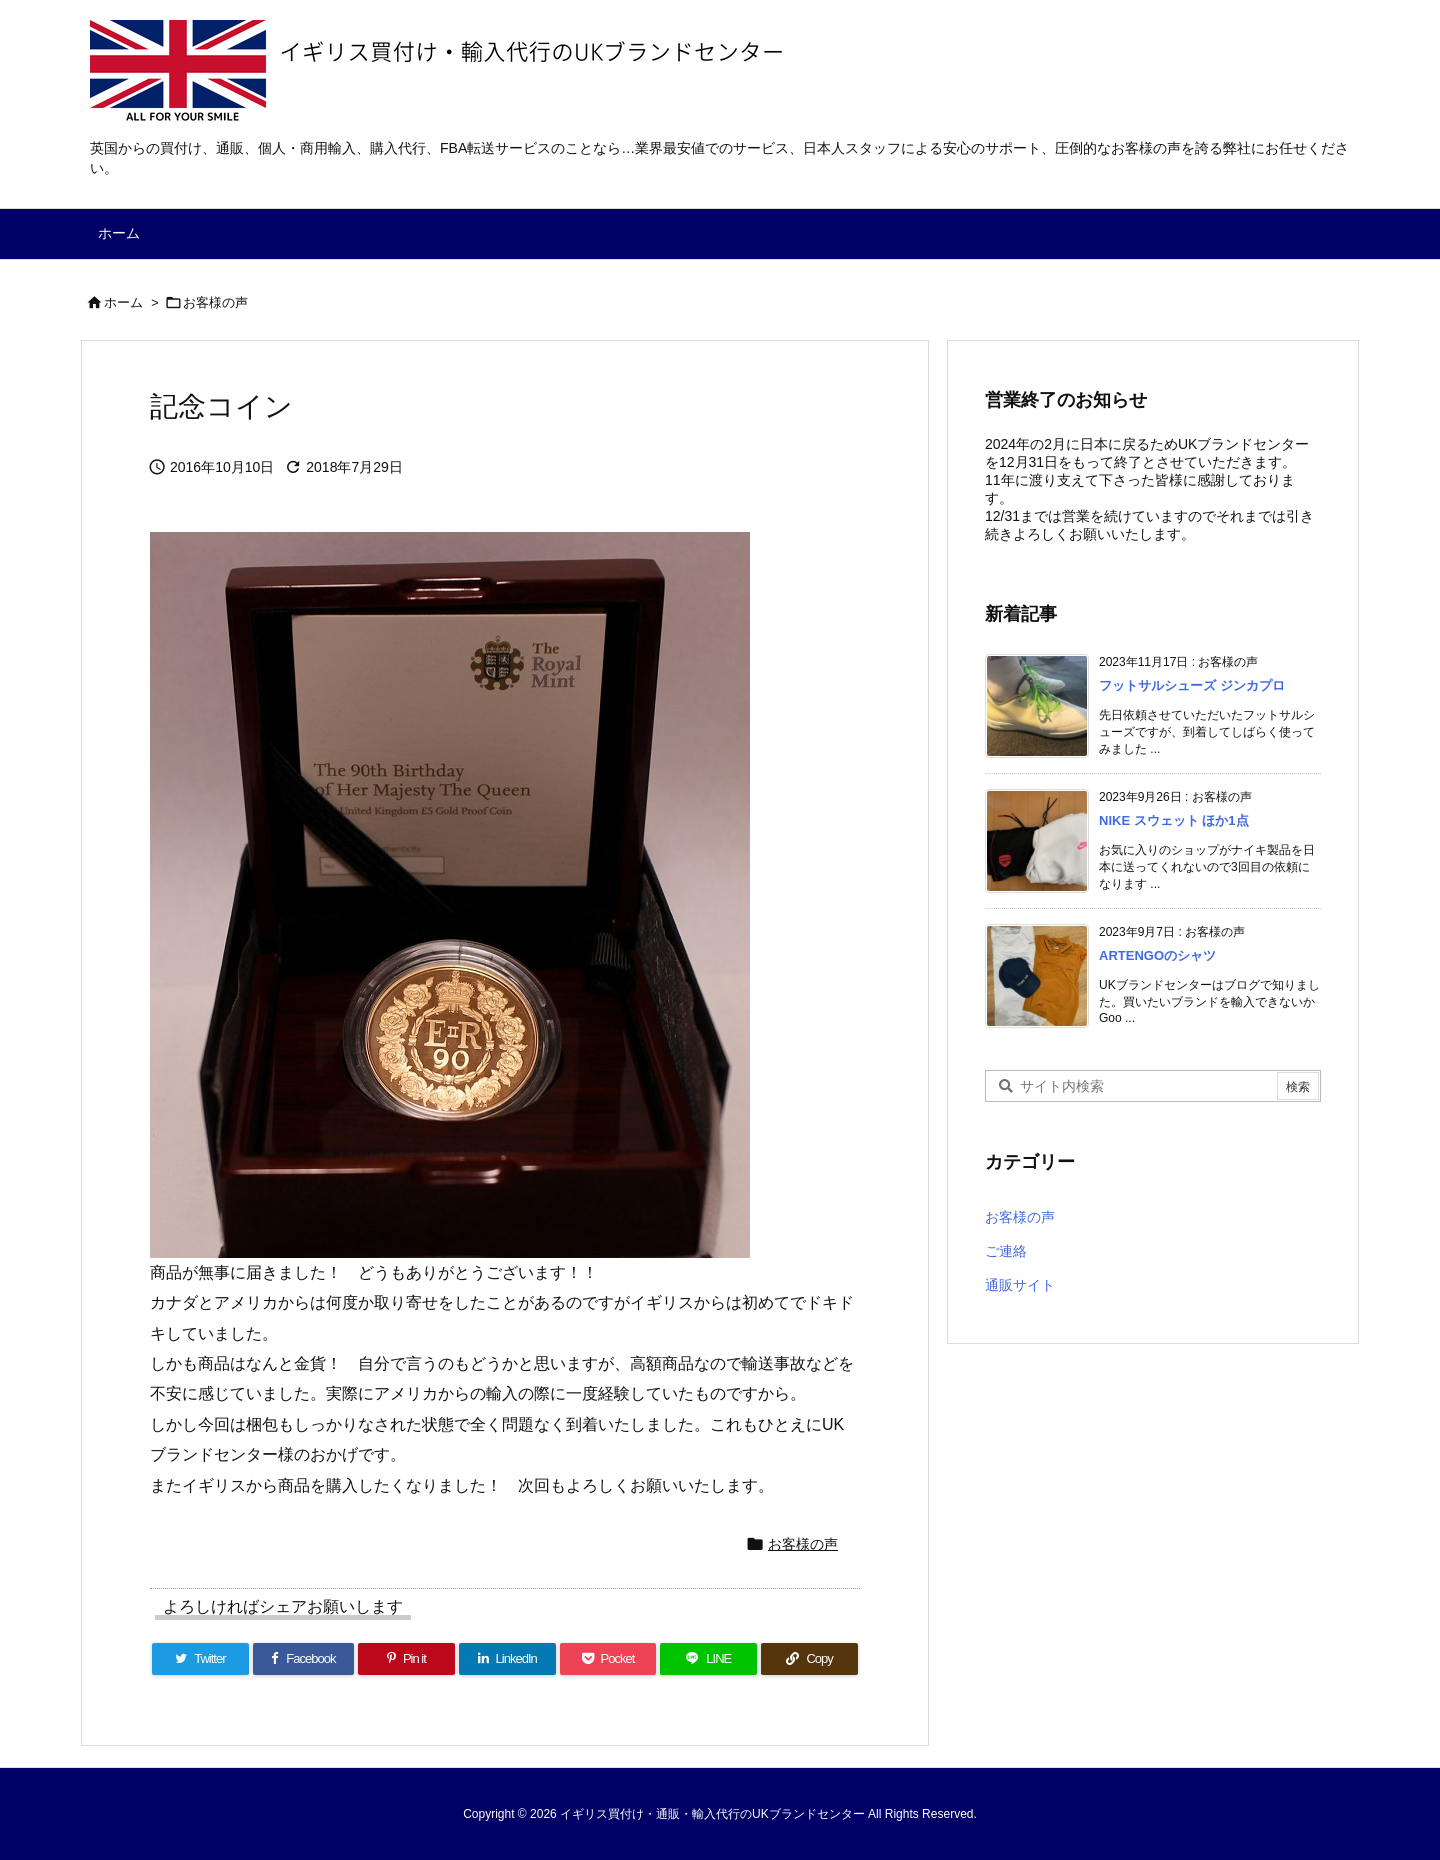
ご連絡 (1006, 1251)
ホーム (123, 302)
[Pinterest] (406, 1659)
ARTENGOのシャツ (1157, 955)
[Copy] (809, 1659)
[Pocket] (608, 1659)
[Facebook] (303, 1659)
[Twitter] (200, 1659)
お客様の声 (215, 302)
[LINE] (708, 1659)
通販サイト (1020, 1285)
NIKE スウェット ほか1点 (1174, 820)
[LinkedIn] (507, 1659)
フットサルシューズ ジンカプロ (1192, 685)
